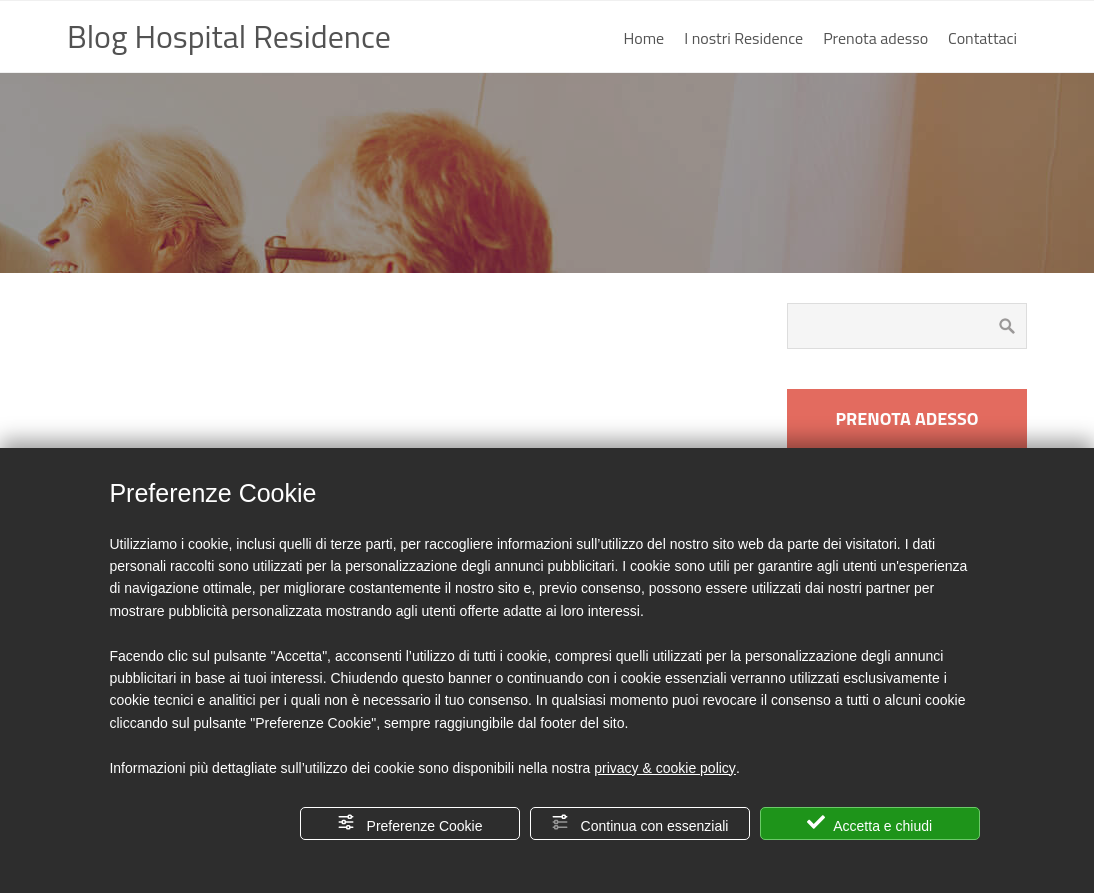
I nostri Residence (743, 38)
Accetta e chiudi (869, 823)
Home (644, 38)
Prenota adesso (875, 38)
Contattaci (982, 38)
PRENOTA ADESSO (906, 418)
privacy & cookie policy (665, 768)
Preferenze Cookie (410, 823)
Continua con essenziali (640, 823)
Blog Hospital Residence (229, 36)
